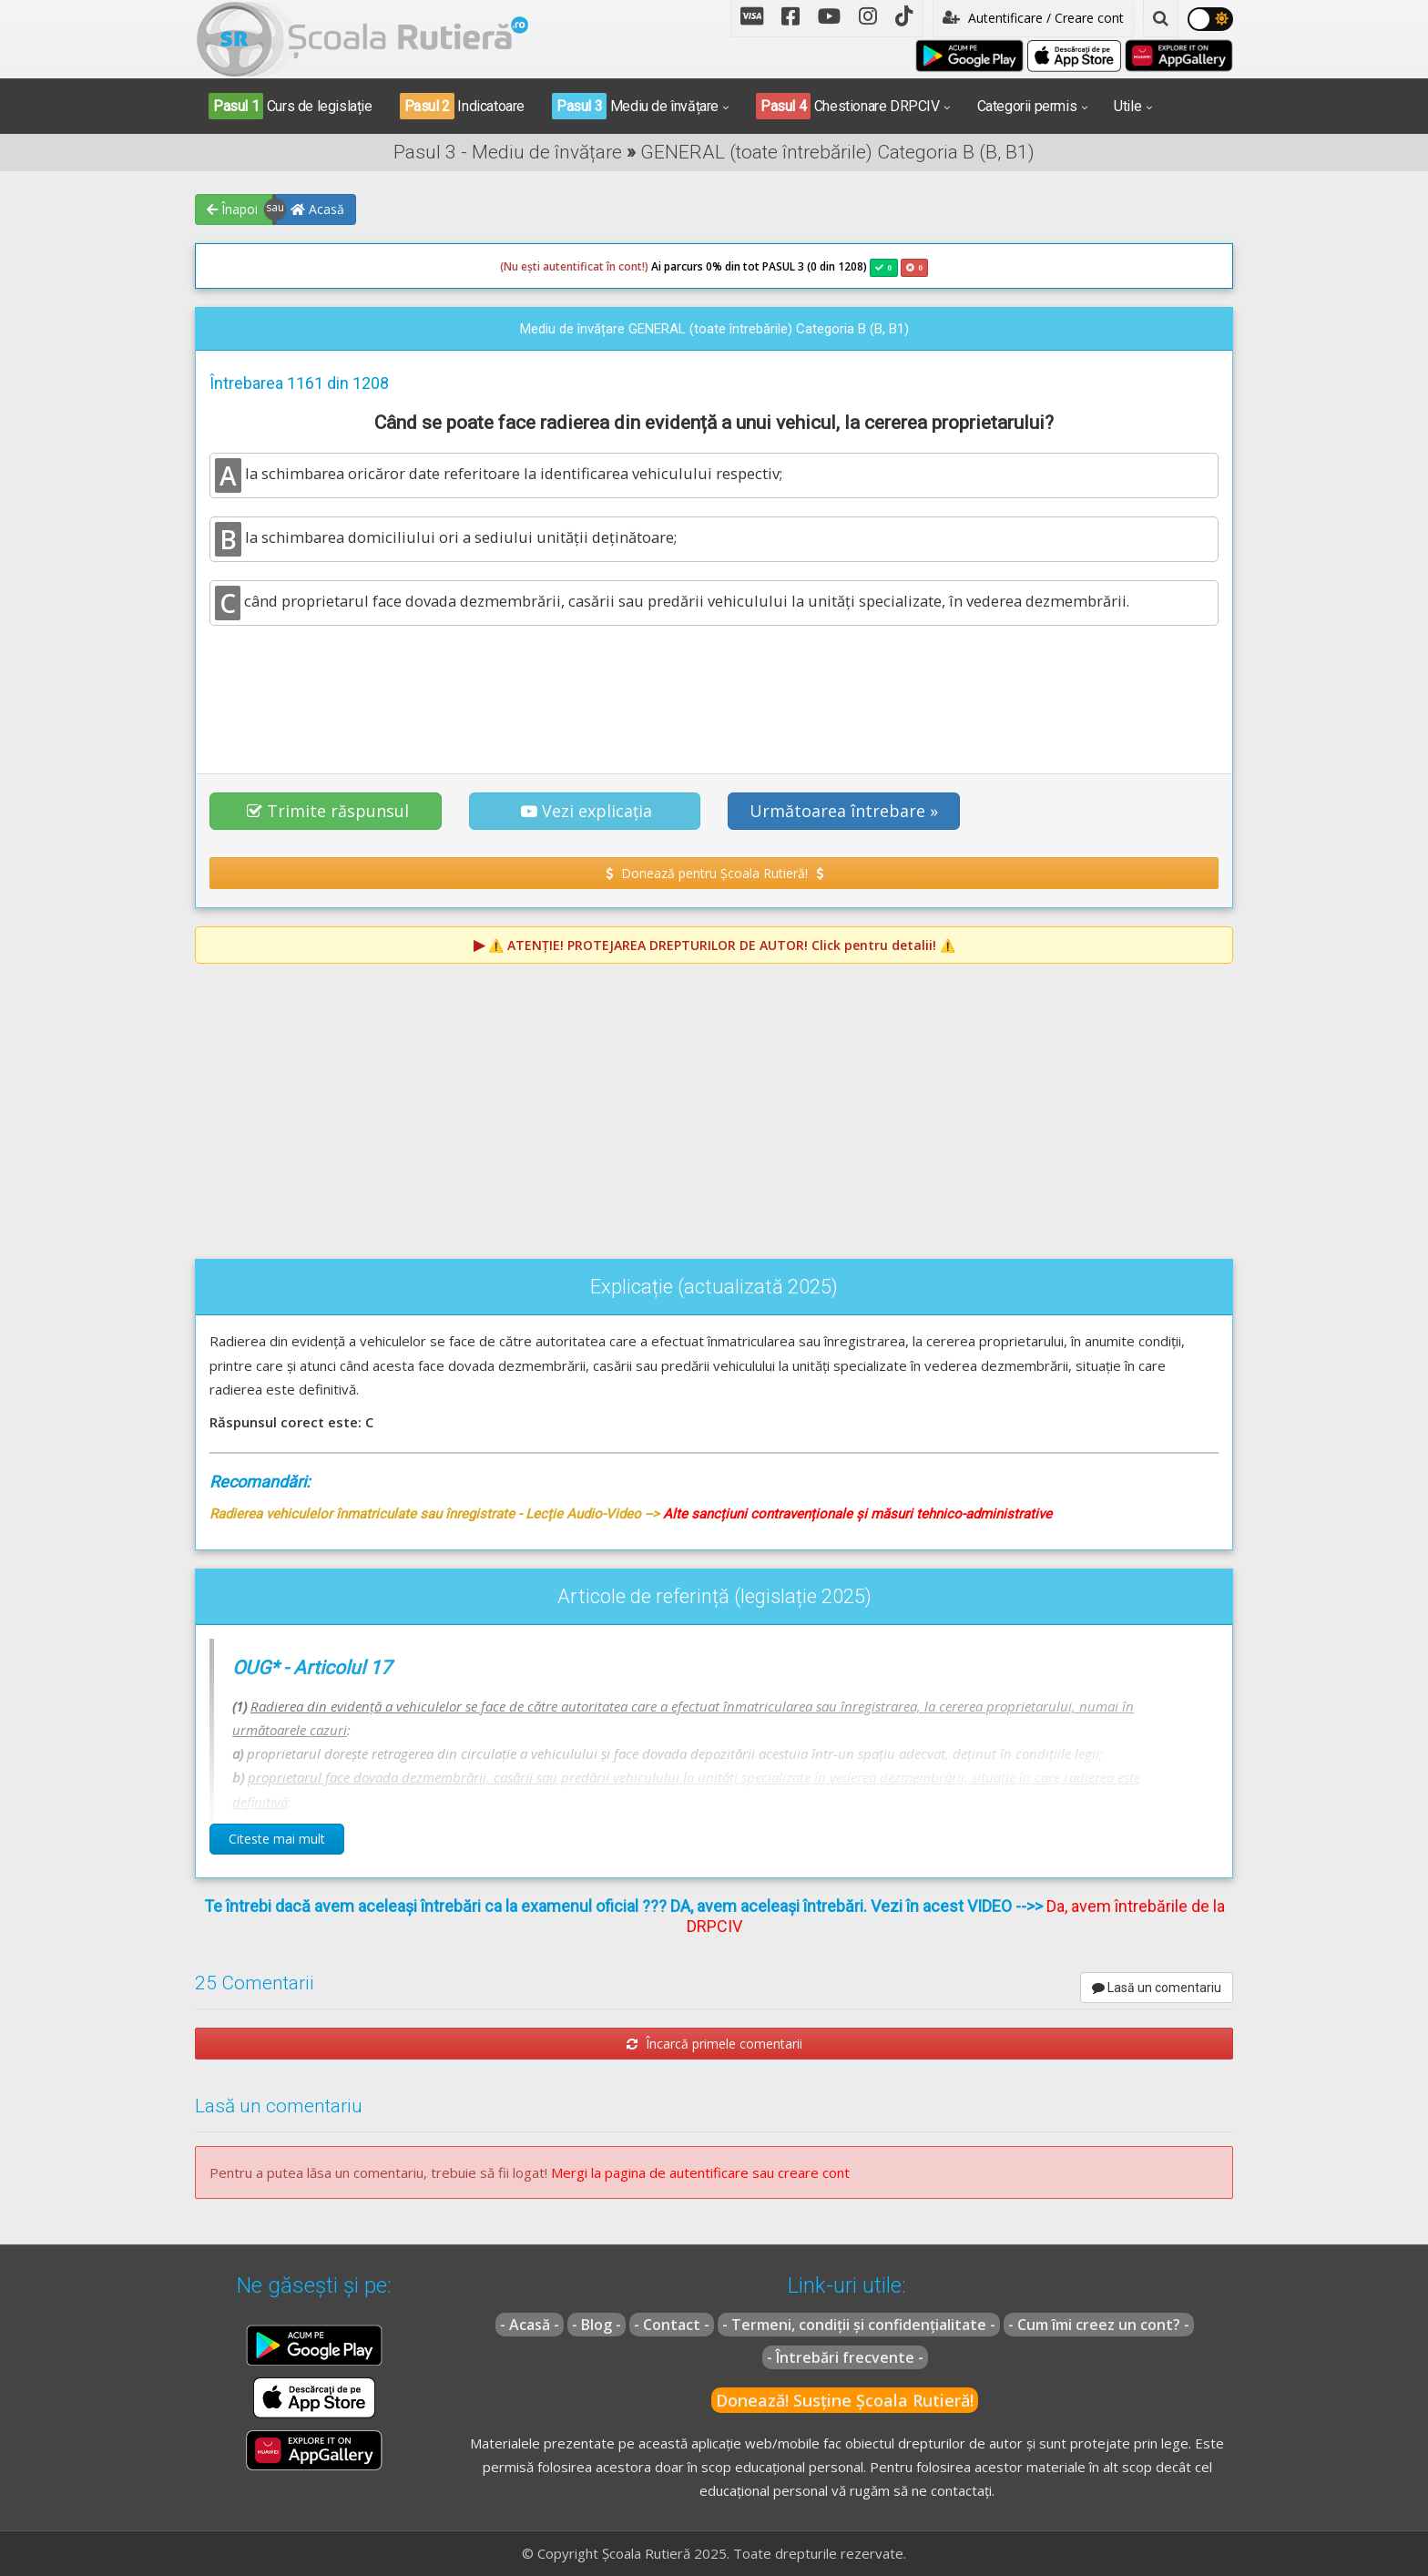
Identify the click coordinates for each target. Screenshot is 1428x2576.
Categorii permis (1027, 106)
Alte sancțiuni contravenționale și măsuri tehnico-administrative (857, 1514)
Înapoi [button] (232, 209)
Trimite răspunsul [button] (328, 811)
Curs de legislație (290, 106)
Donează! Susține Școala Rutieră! (845, 2400)
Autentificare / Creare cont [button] (1033, 17)
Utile (1127, 106)
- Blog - (596, 2325)
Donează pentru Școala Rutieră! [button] (714, 873)
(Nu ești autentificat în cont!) (574, 266)
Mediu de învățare (635, 106)
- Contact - (671, 2325)
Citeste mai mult (277, 1838)
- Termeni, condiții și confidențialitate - (858, 2325)
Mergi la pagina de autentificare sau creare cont (700, 2172)
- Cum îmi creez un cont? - (1098, 2325)
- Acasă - (529, 2325)
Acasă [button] (317, 209)
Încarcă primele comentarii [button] (714, 2043)
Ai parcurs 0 (606, 267)
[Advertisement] (714, 689)
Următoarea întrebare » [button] (844, 811)
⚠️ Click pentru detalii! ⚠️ (721, 945)
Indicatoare (462, 106)
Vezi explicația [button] (586, 811)
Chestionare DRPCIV (848, 106)
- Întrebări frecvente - (845, 2357)
